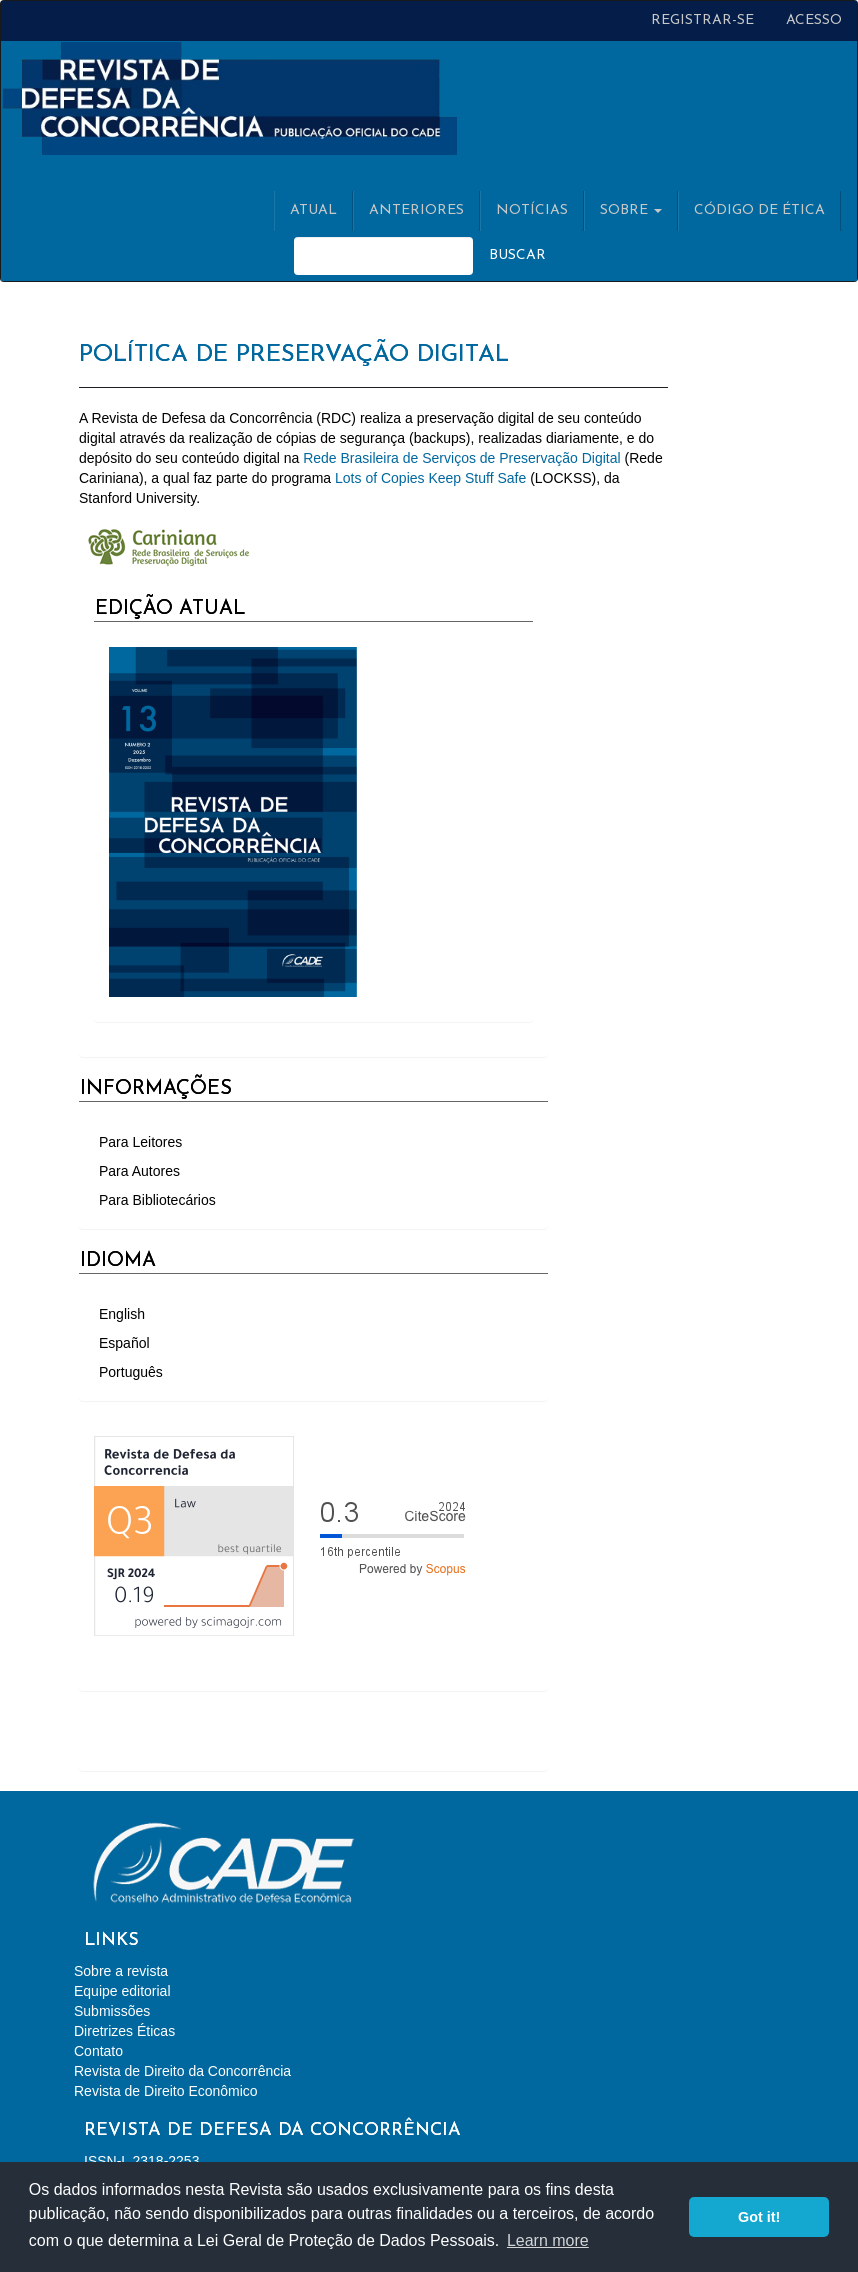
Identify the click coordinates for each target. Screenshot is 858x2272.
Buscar (517, 255)
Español (124, 1343)
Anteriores (416, 210)
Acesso (814, 20)
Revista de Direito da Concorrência (182, 2071)
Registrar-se (702, 20)
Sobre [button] (631, 210)
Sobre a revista (121, 1971)
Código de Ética (759, 210)
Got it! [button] (759, 2217)
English (122, 1314)
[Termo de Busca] (383, 256)
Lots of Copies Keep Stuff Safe (430, 478)
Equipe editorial (122, 1991)
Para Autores (139, 1171)
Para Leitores (140, 1142)
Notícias (532, 210)
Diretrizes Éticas (124, 2031)
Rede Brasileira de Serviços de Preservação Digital (461, 458)
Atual (313, 210)
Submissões (112, 2011)
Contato (98, 2051)
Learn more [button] (548, 2240)
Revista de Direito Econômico (166, 2091)
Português (131, 1372)
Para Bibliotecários (157, 1200)
